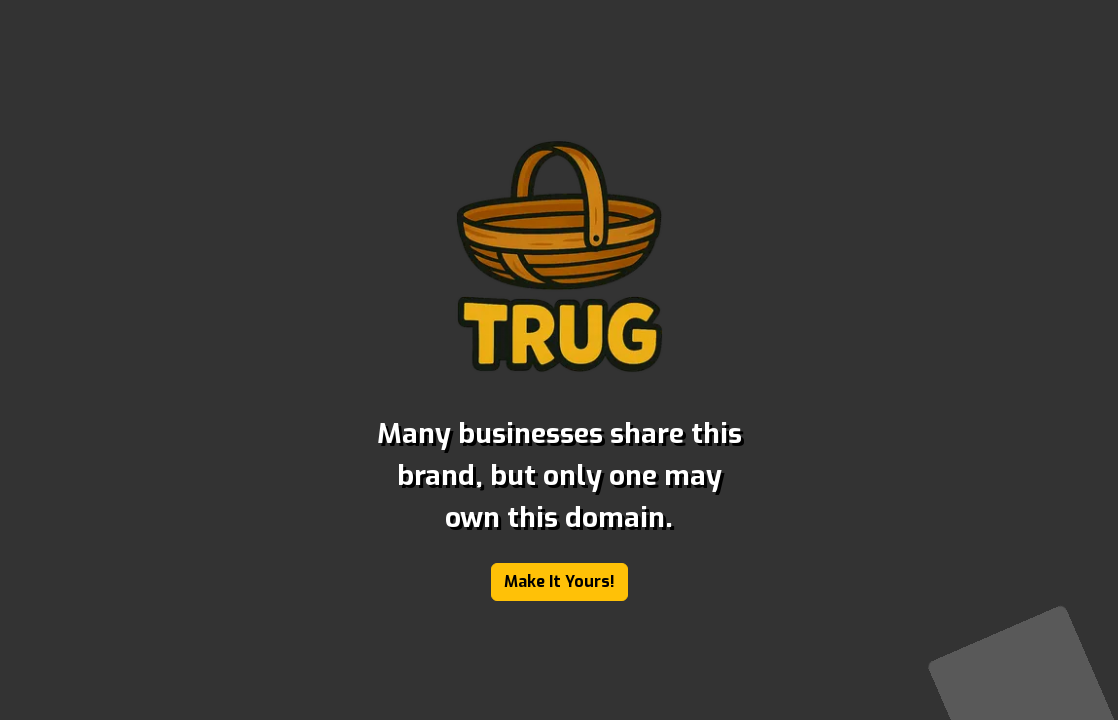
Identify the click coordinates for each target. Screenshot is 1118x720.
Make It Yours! (559, 581)
